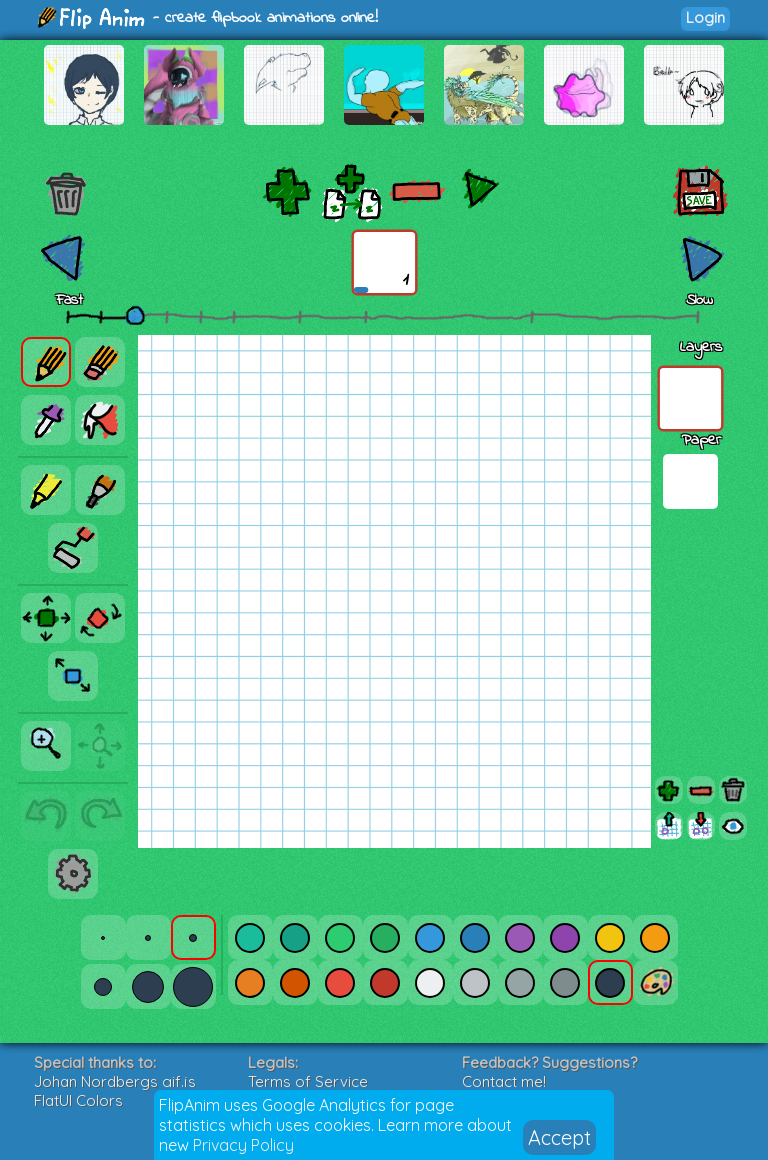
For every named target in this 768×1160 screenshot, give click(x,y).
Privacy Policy (243, 1145)
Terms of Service (308, 1081)
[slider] (135, 315)
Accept (559, 1137)
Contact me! (504, 1081)
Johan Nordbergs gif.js (115, 1081)
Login (705, 17)
